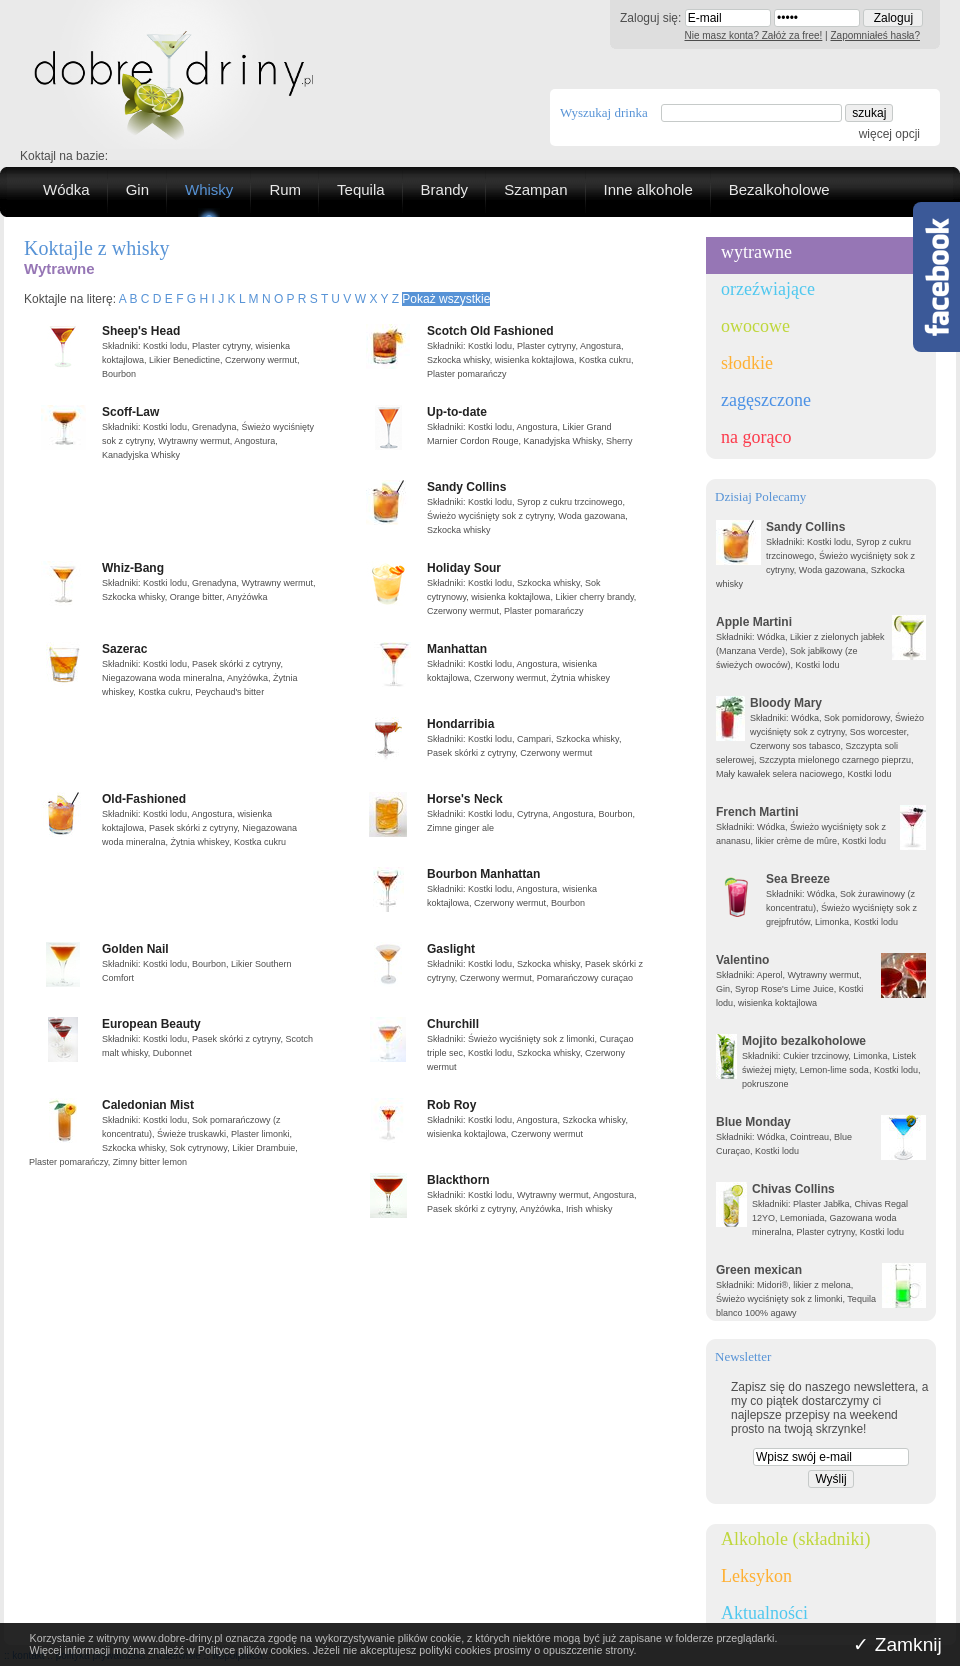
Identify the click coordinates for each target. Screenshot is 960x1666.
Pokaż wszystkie (446, 299)
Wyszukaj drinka (604, 112)
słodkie (747, 363)
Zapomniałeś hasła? (876, 35)
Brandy (445, 189)
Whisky (209, 189)
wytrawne (756, 252)
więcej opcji (889, 134)
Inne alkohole (648, 189)
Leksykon (756, 1576)
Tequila (361, 189)
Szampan (535, 189)
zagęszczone (766, 400)
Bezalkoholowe (779, 189)
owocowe (755, 326)
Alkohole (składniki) (795, 1539)
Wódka (66, 189)
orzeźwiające (768, 289)
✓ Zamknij (897, 1644)
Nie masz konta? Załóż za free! (754, 35)
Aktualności (764, 1613)
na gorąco (756, 437)
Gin (137, 189)
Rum (285, 189)
